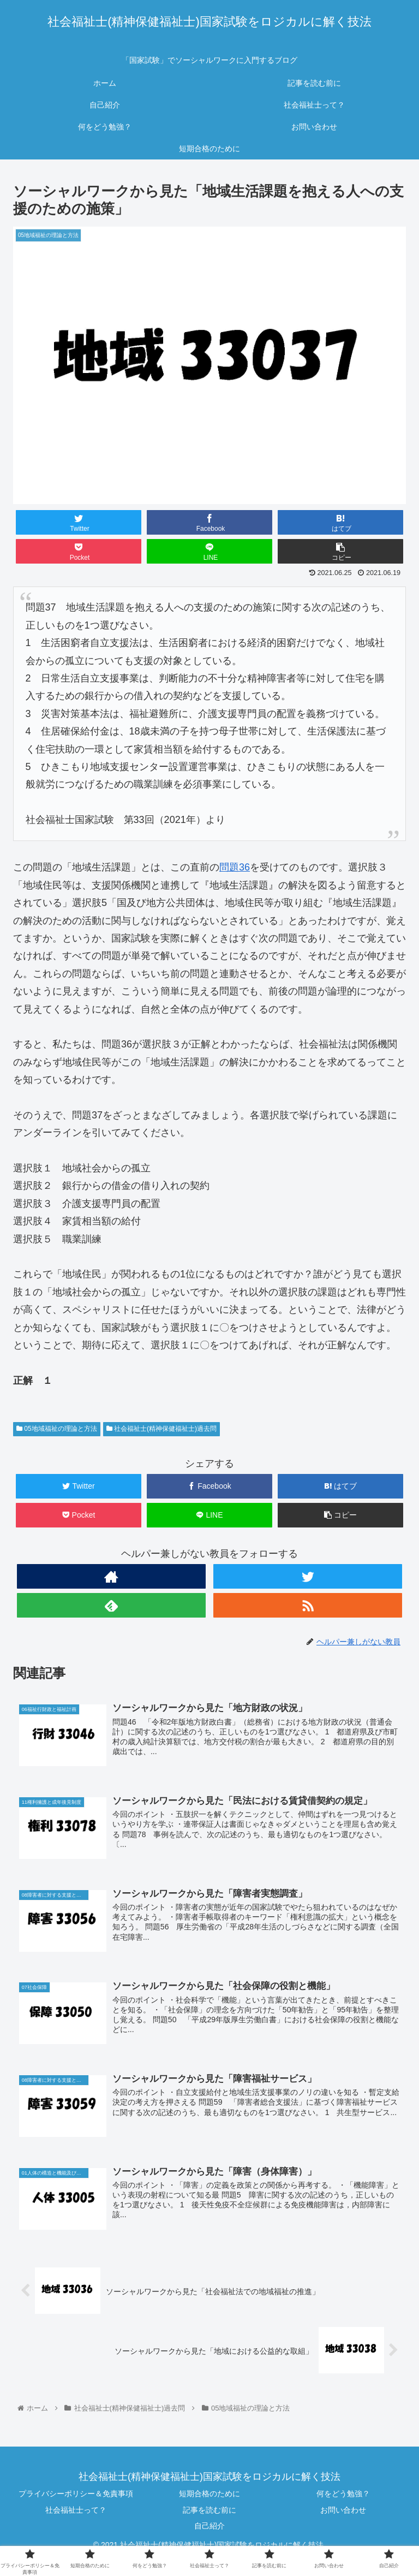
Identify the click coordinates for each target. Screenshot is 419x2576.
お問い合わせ (343, 2510)
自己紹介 (209, 2525)
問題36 (234, 867)
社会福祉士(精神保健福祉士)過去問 (161, 1428)
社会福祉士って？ (75, 2510)
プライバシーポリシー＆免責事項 (76, 2493)
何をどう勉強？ (343, 2493)
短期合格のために (209, 2493)
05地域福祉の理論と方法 (56, 1428)
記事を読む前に (209, 2510)
